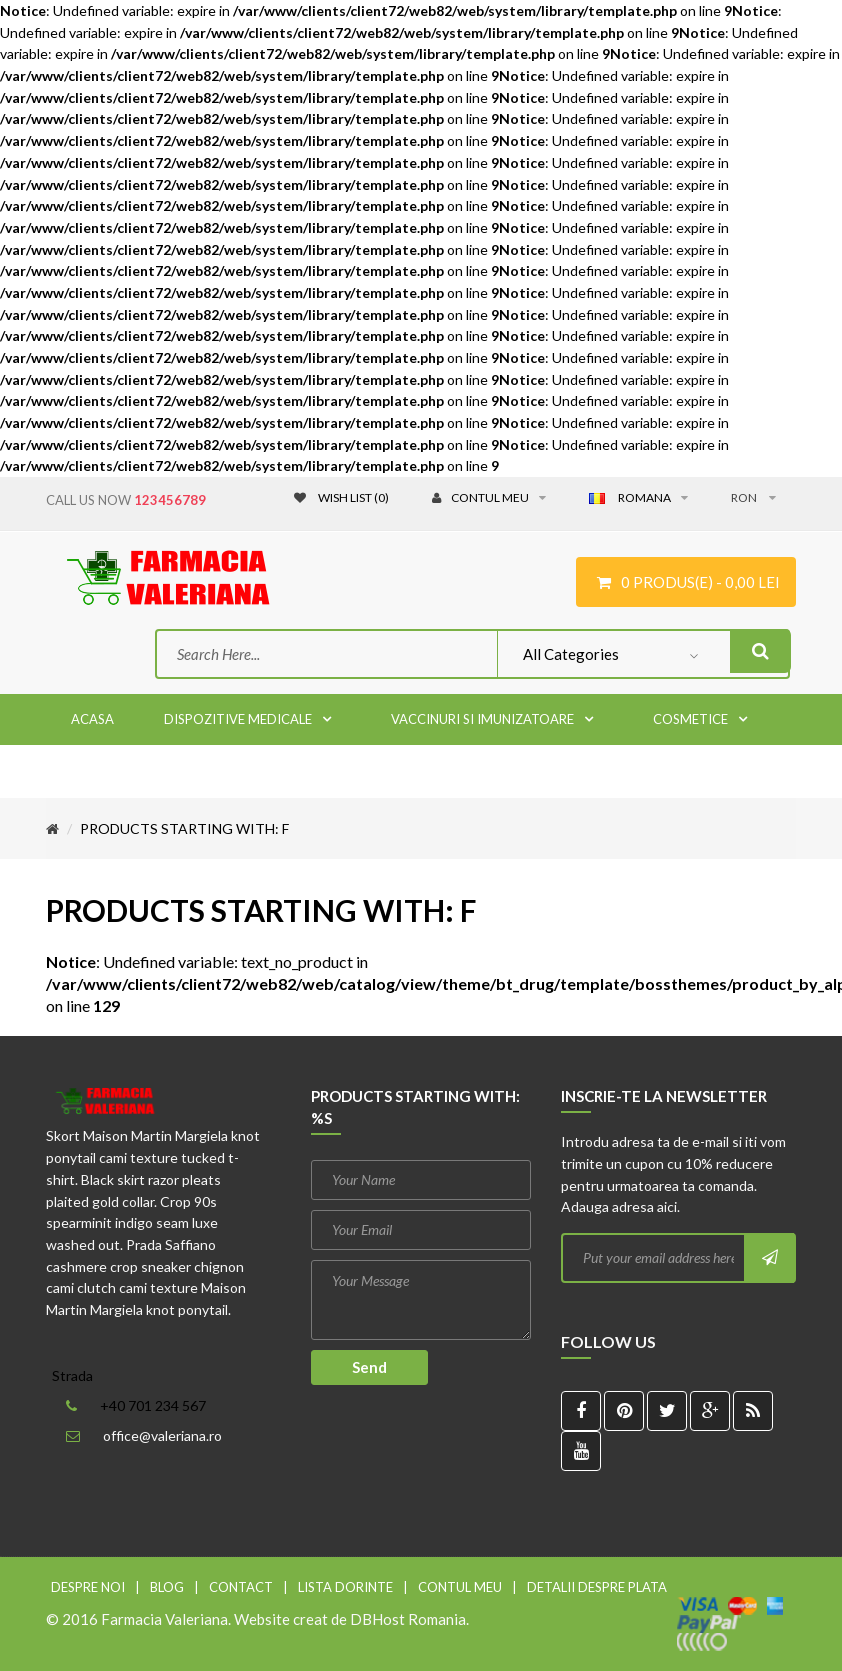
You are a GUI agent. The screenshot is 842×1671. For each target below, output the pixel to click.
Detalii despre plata (597, 1587)
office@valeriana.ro (162, 1435)
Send (369, 1367)
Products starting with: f (184, 828)
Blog (167, 1587)
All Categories (571, 654)
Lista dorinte (345, 1587)
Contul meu (460, 1587)
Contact (241, 1587)
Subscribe (769, 1258)
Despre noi (88, 1587)
